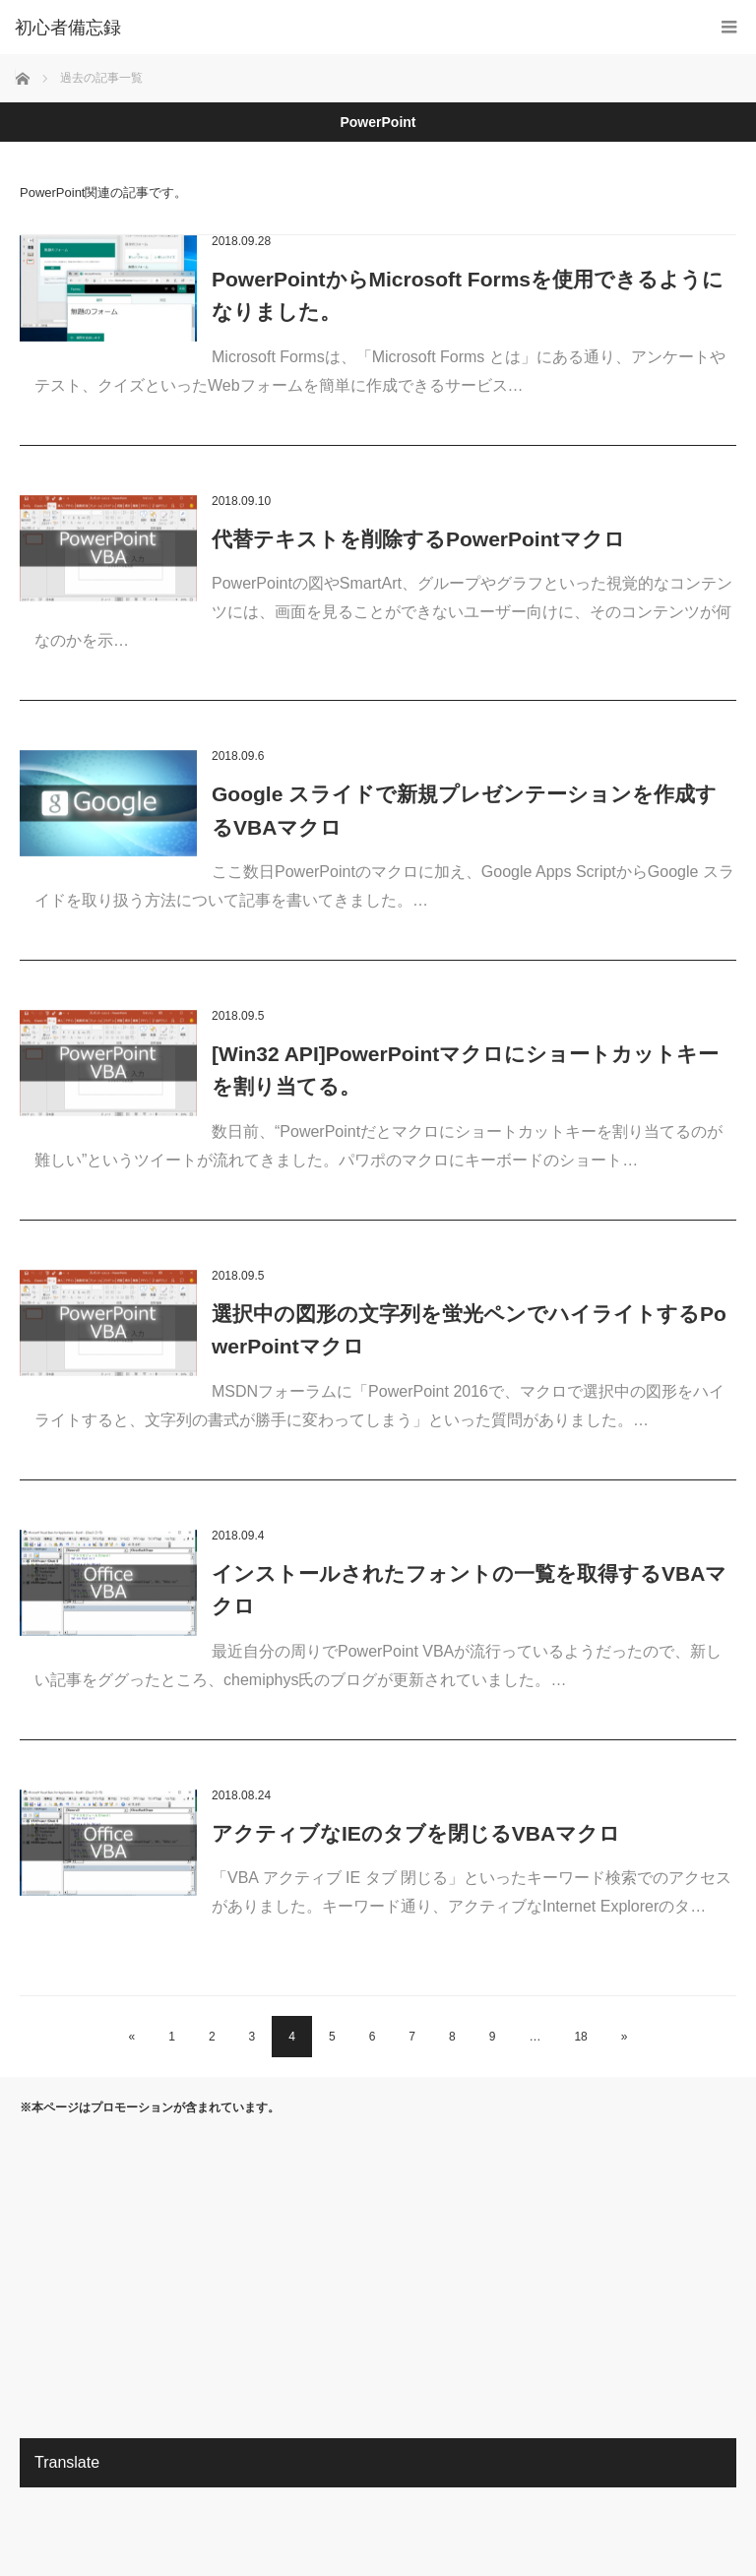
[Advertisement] (378, 2276)
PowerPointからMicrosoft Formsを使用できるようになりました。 (468, 296)
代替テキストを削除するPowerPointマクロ (418, 539)
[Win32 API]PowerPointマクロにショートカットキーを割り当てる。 (465, 1070)
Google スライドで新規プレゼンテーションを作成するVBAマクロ (464, 811)
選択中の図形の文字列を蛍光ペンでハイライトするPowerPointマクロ (469, 1330)
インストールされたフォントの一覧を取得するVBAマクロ (469, 1590)
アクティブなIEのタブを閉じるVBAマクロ (416, 1833)
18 (580, 2036)
